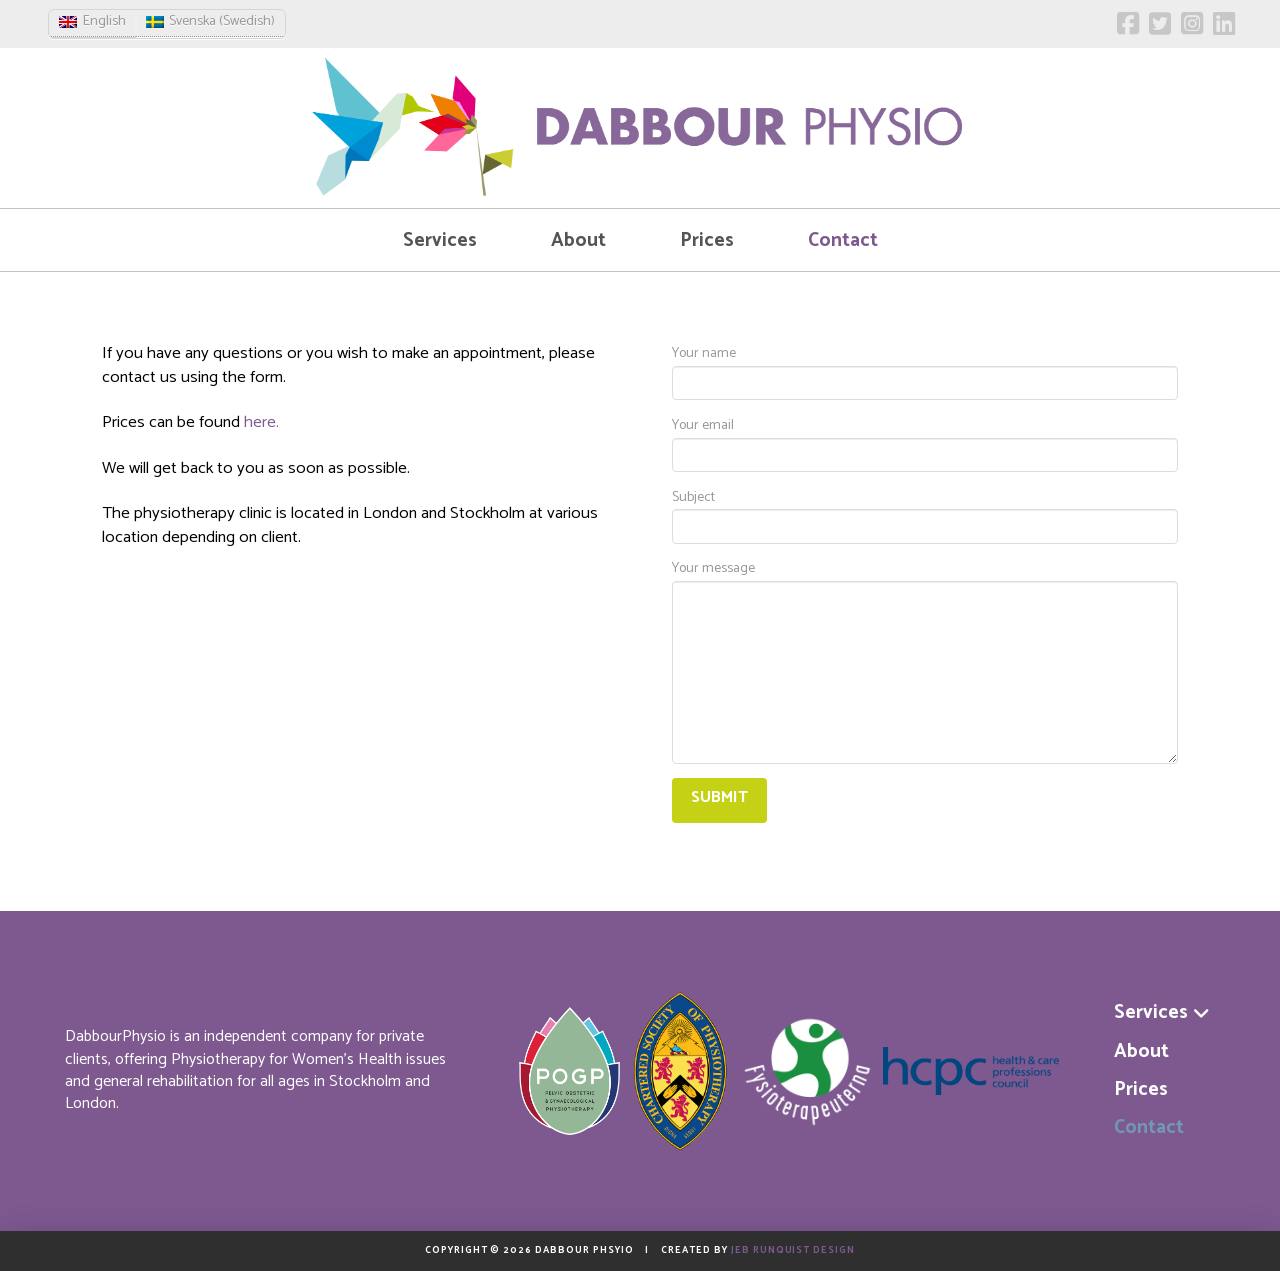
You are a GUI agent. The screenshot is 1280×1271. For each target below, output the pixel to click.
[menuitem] (92, 23)
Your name (925, 370)
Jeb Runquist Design (793, 1250)
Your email (925, 442)
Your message (925, 580)
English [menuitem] (104, 21)
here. (261, 422)
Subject (925, 514)
